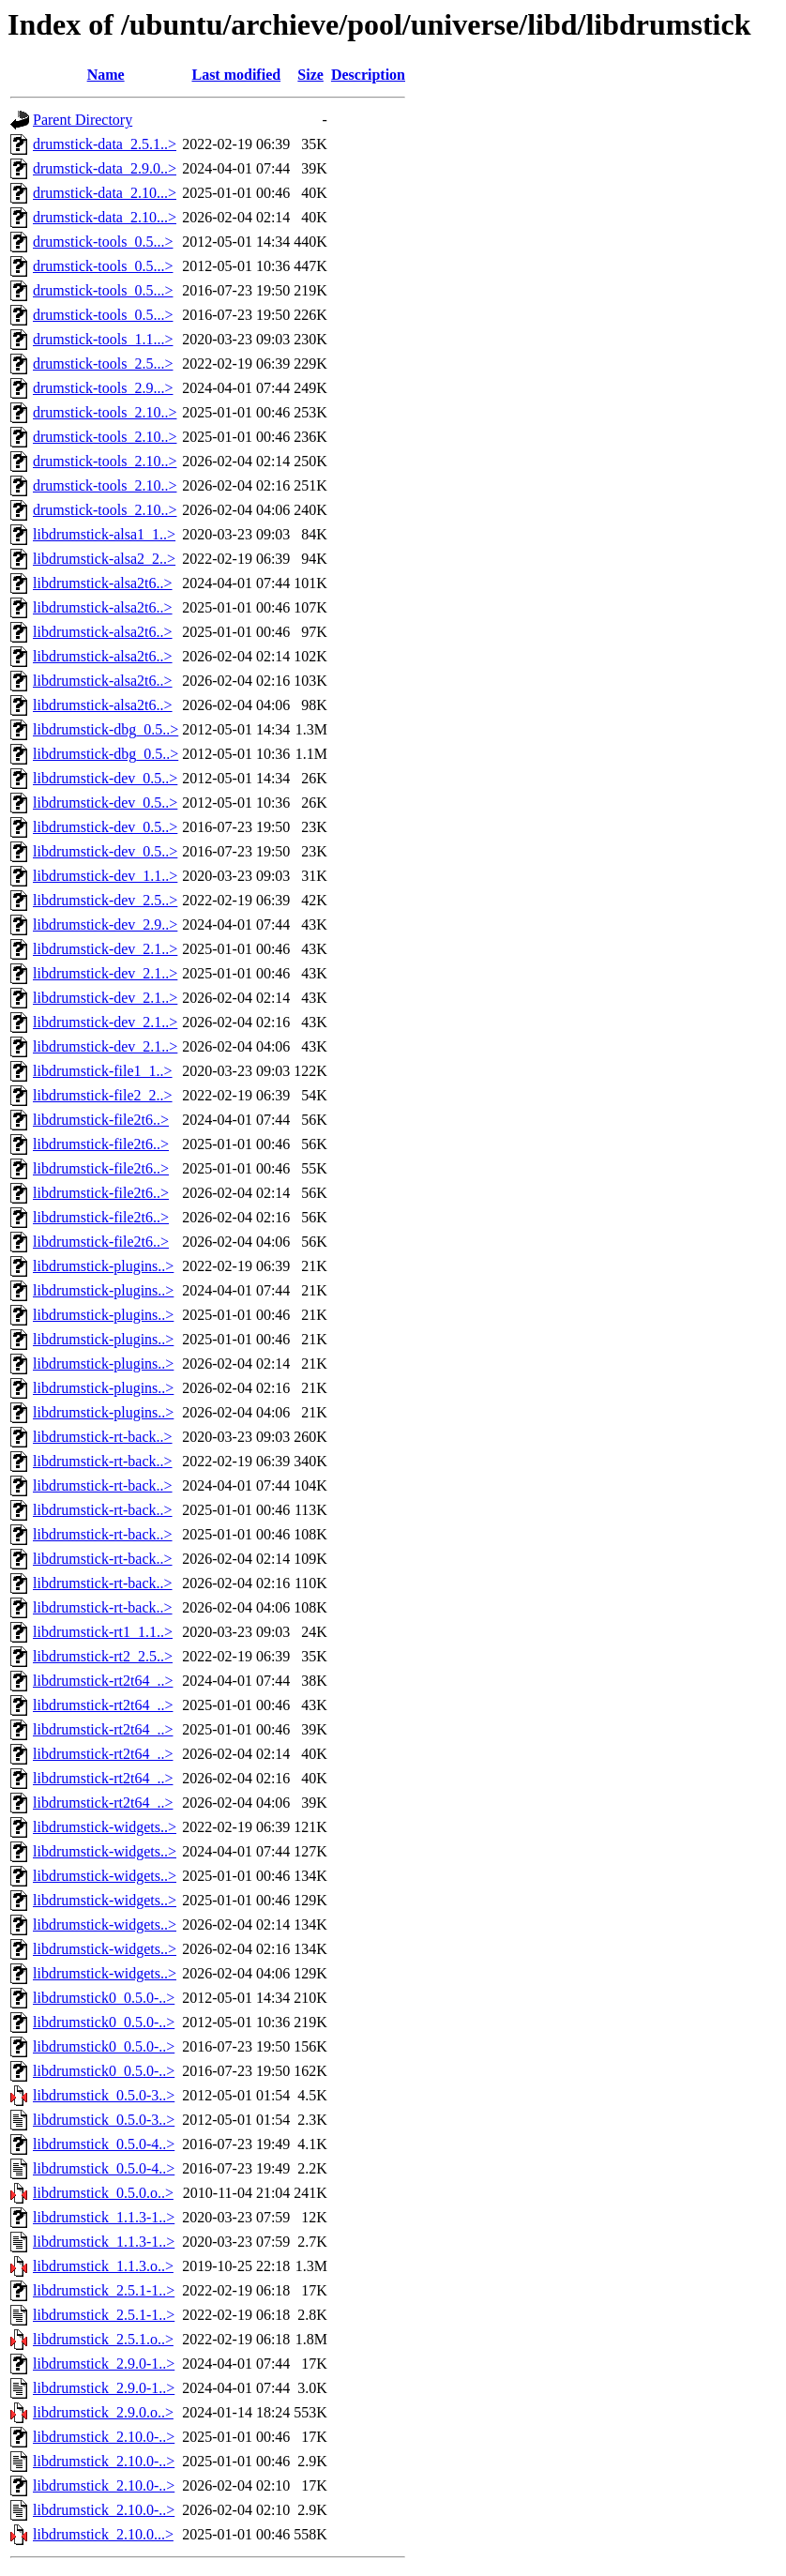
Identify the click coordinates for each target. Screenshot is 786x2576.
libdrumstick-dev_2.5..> (105, 900)
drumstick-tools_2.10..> (104, 412)
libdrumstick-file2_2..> (103, 1095)
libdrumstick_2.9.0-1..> (103, 2363)
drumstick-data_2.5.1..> (104, 144)
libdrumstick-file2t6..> (101, 1120)
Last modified (235, 75)
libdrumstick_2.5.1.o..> (103, 2339)
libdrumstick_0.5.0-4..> (103, 2144)
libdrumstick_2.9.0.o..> (103, 2412)
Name (106, 75)
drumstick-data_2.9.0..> (104, 168)
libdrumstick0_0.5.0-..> (103, 1998)
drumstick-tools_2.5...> (103, 363)
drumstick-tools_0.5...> (103, 242)
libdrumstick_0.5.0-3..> (103, 2095)
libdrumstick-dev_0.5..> (105, 778)
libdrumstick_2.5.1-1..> (103, 2290)
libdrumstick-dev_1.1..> (105, 876)
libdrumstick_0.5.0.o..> (103, 2193)
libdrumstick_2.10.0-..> (103, 2437)
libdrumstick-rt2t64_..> (103, 1681)
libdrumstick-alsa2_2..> (104, 559)
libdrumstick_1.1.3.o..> (103, 2266)
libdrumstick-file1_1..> (103, 1071)
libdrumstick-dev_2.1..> (105, 949)
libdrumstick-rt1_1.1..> (103, 1632)
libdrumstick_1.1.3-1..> (103, 2217)
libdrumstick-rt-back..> (103, 1437)
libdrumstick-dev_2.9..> (105, 924)
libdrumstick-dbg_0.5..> (105, 729)
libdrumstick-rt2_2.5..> (103, 1656)
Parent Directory (82, 120)
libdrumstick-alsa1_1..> (104, 534)
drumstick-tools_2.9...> (103, 388)
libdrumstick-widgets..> (104, 1827)
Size (310, 75)
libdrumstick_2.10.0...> (103, 2534)
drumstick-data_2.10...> (104, 193)
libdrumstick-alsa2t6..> (103, 583)
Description (368, 75)
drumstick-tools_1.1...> (103, 339)
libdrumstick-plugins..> (103, 1266)
